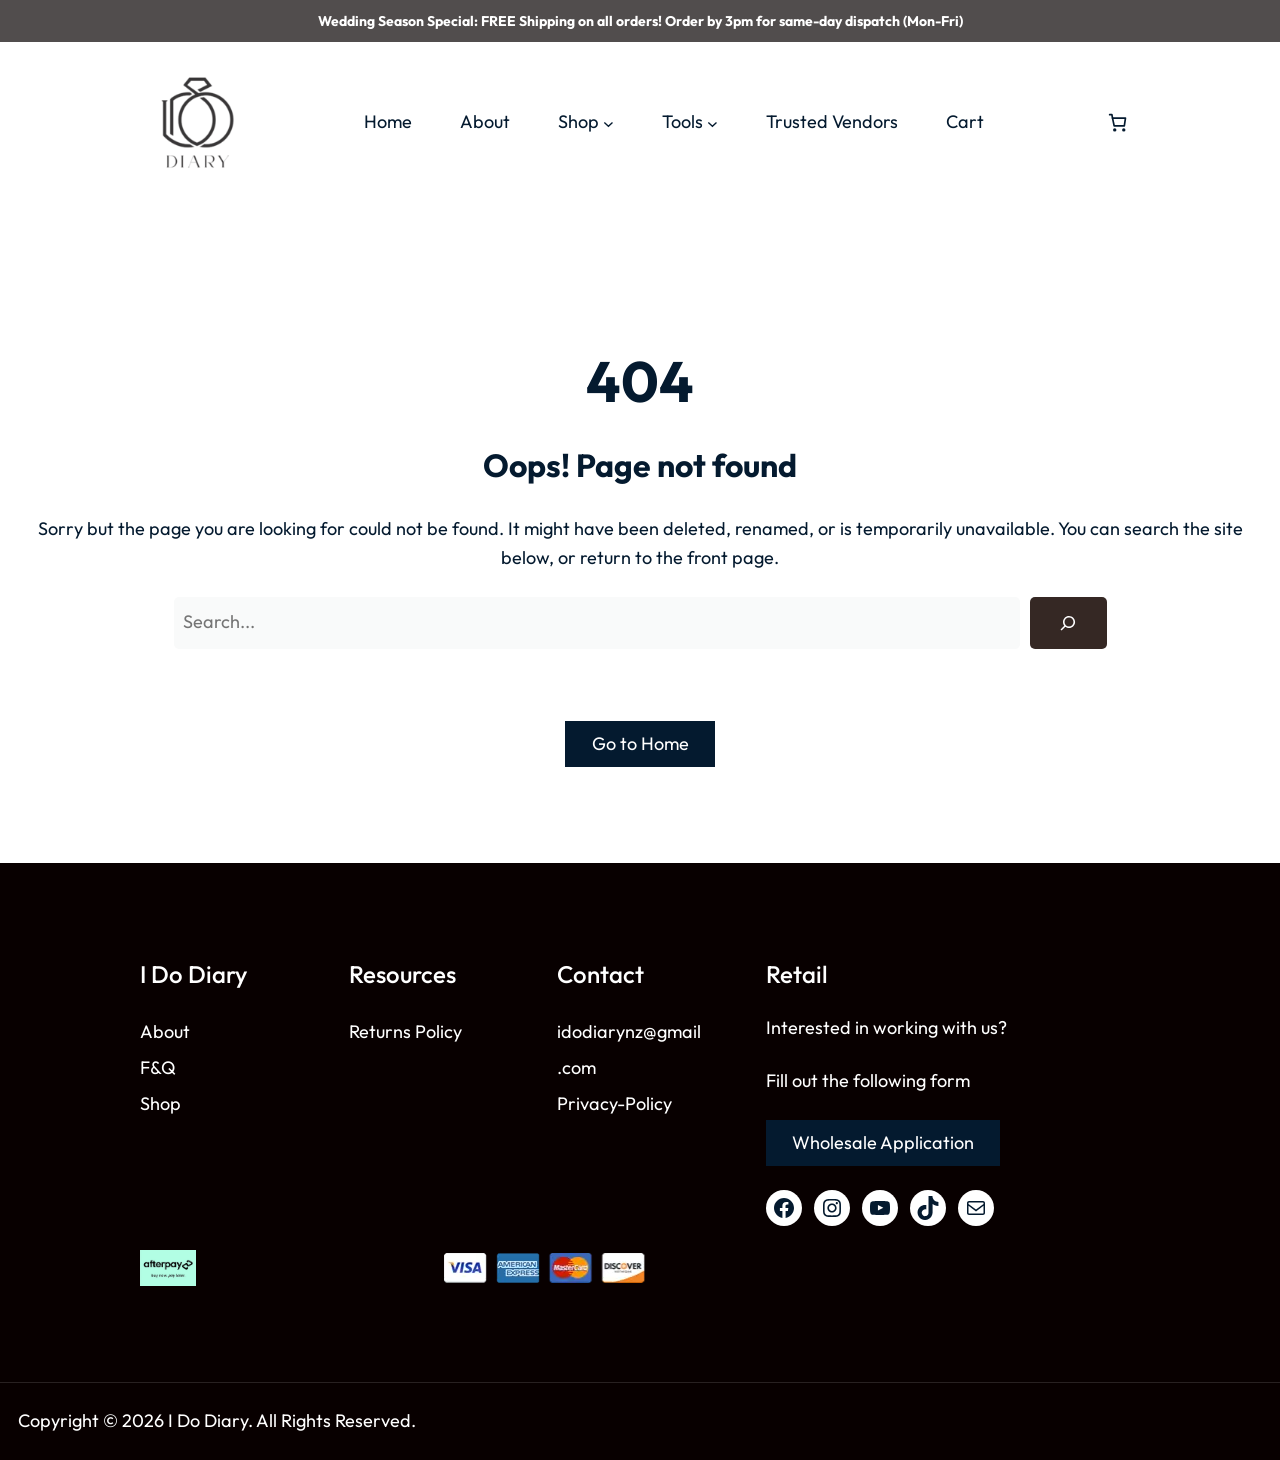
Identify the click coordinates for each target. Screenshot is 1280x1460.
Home (388, 121)
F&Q (158, 1067)
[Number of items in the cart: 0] (1117, 122)
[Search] (1068, 623)
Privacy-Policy (614, 1103)
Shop (160, 1103)
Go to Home (640, 743)
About (165, 1031)
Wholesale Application (883, 1142)
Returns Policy (405, 1031)
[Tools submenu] (712, 122)
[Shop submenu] (608, 122)
